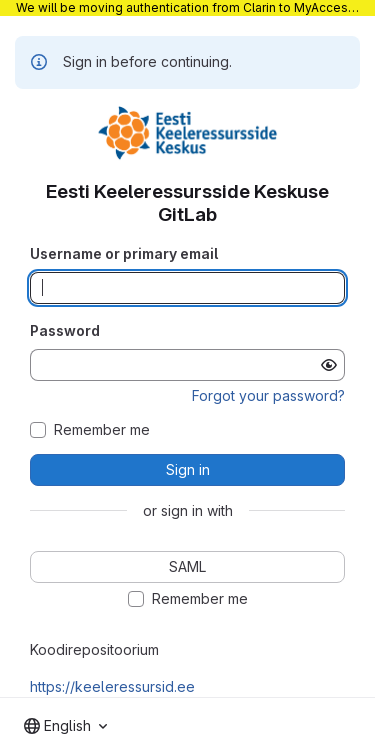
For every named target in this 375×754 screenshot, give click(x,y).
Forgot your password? (268, 395)
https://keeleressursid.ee (112, 686)
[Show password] (329, 365)
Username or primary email (124, 253)
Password (65, 330)
